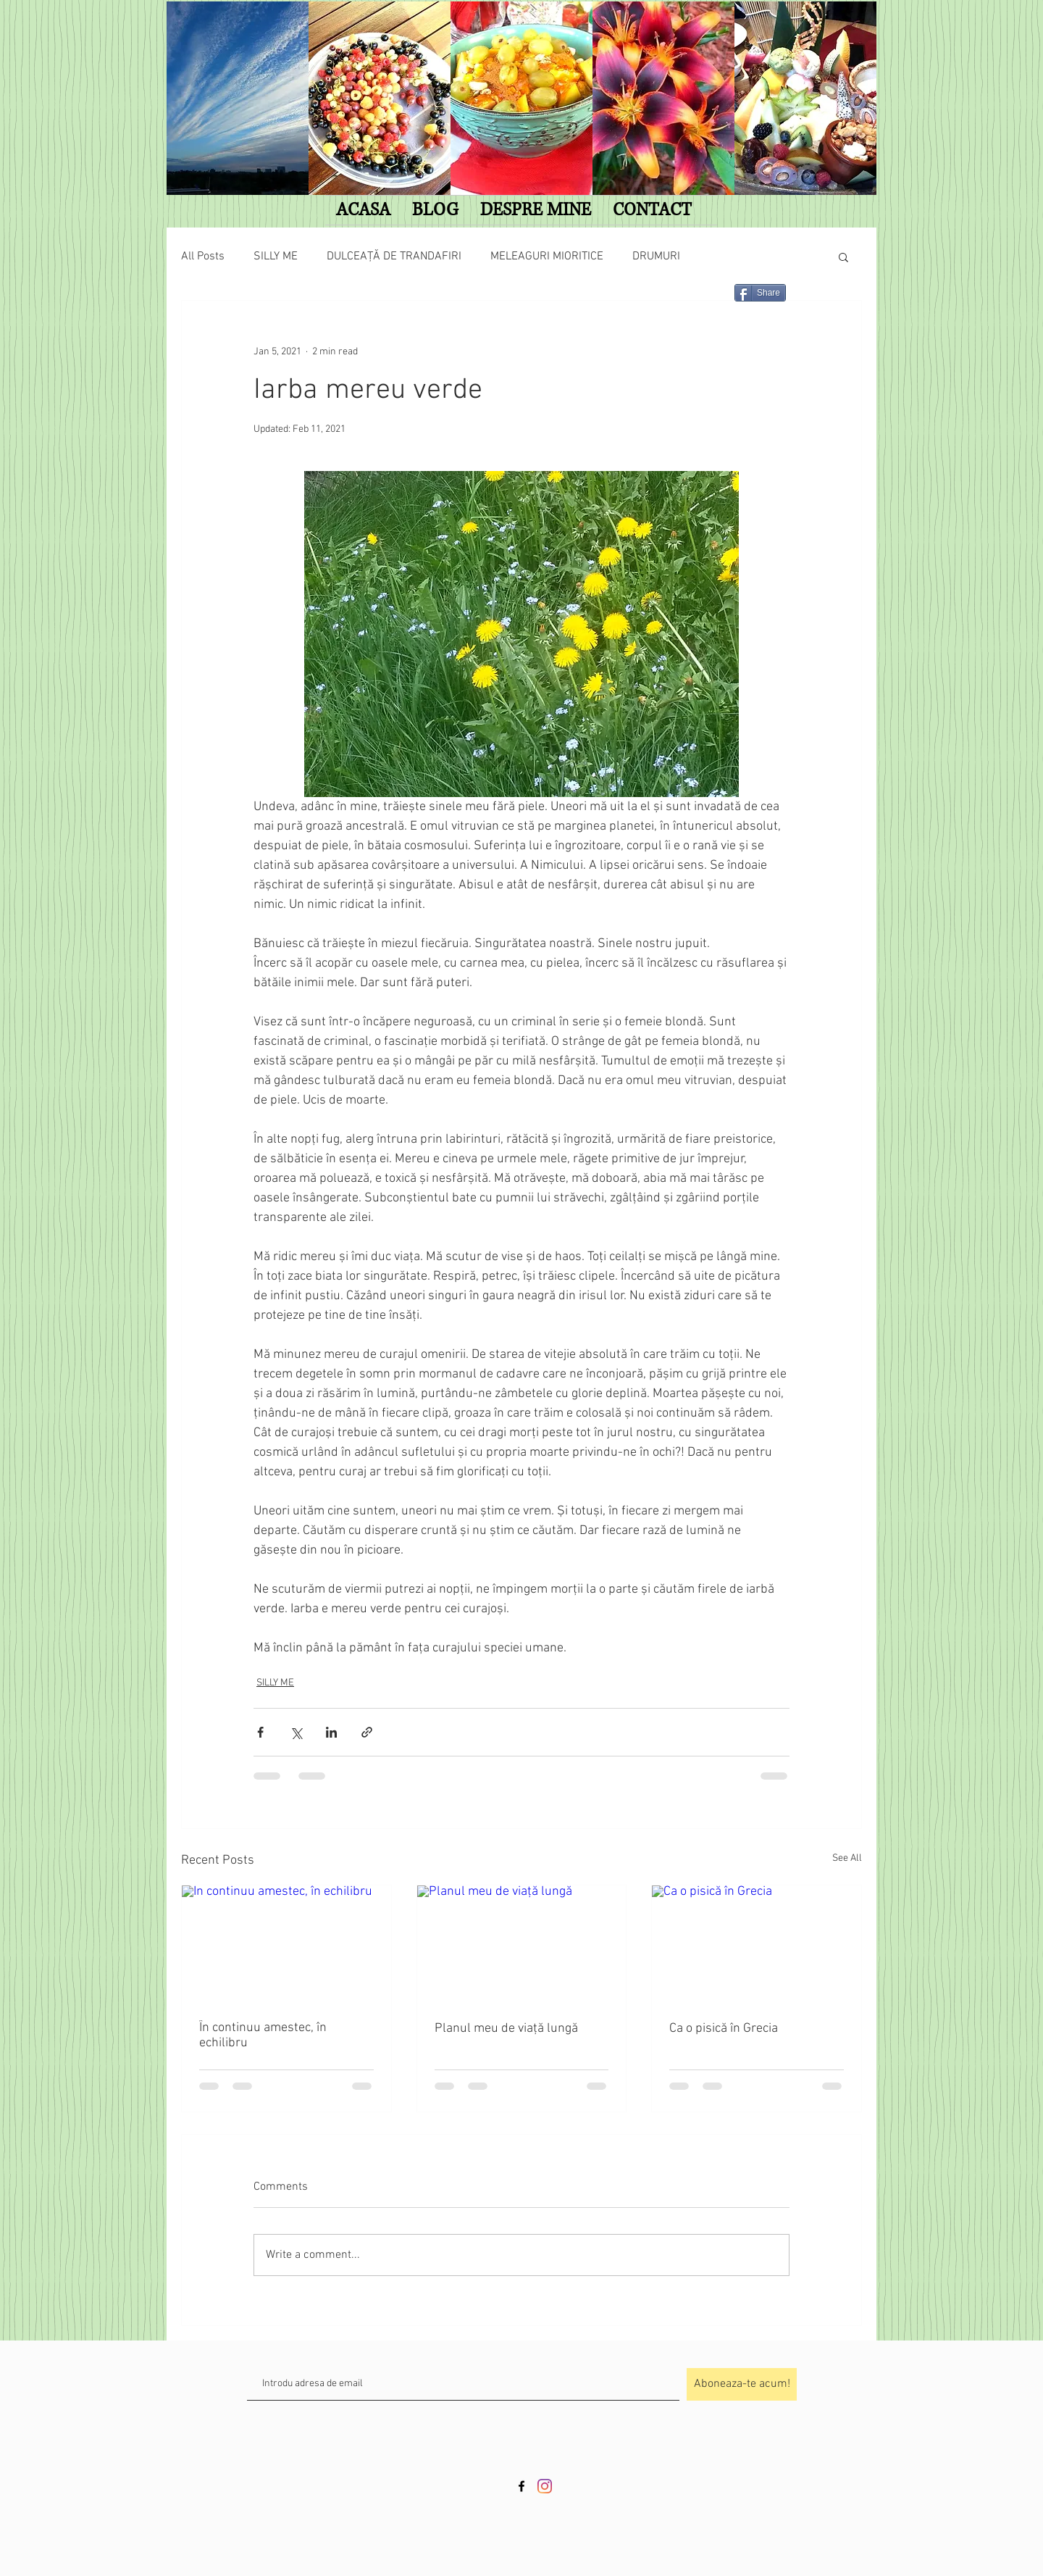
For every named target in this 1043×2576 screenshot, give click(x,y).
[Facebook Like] (345, 298)
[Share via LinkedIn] (331, 1732)
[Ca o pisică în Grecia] (756, 1944)
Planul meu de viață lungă (506, 2028)
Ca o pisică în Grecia (723, 2028)
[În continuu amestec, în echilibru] (286, 1944)
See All (847, 1858)
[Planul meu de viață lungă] (522, 1944)
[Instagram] (544, 2486)
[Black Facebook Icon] (521, 2486)
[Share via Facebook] (260, 1732)
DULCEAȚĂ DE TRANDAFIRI (394, 256)
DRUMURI (656, 256)
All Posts (203, 256)
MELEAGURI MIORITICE (546, 256)
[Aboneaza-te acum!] (742, 2384)
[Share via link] (367, 1732)
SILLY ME (276, 256)
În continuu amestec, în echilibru (263, 2035)
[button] (843, 256)
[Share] (760, 292)
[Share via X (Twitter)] (296, 1732)
